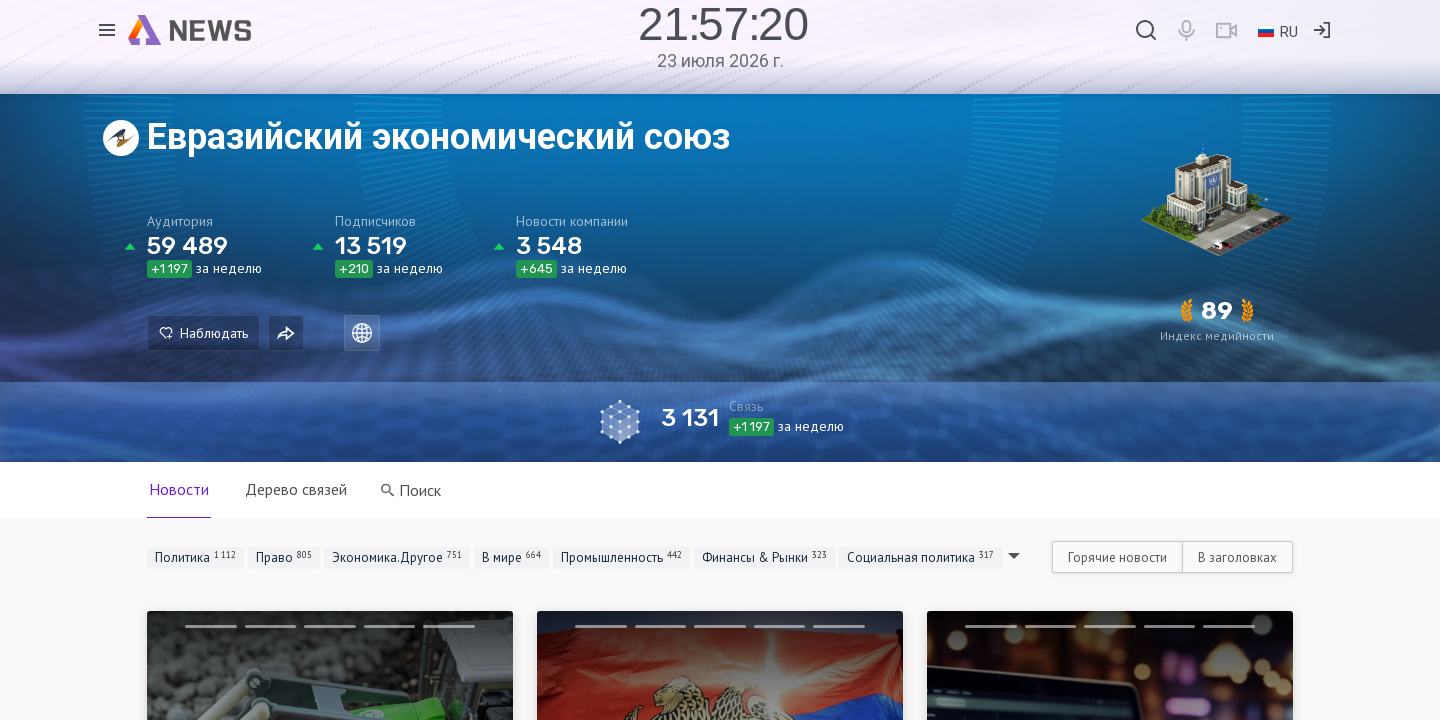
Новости (179, 489)
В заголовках (1237, 557)
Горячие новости (1117, 557)
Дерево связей (296, 489)
